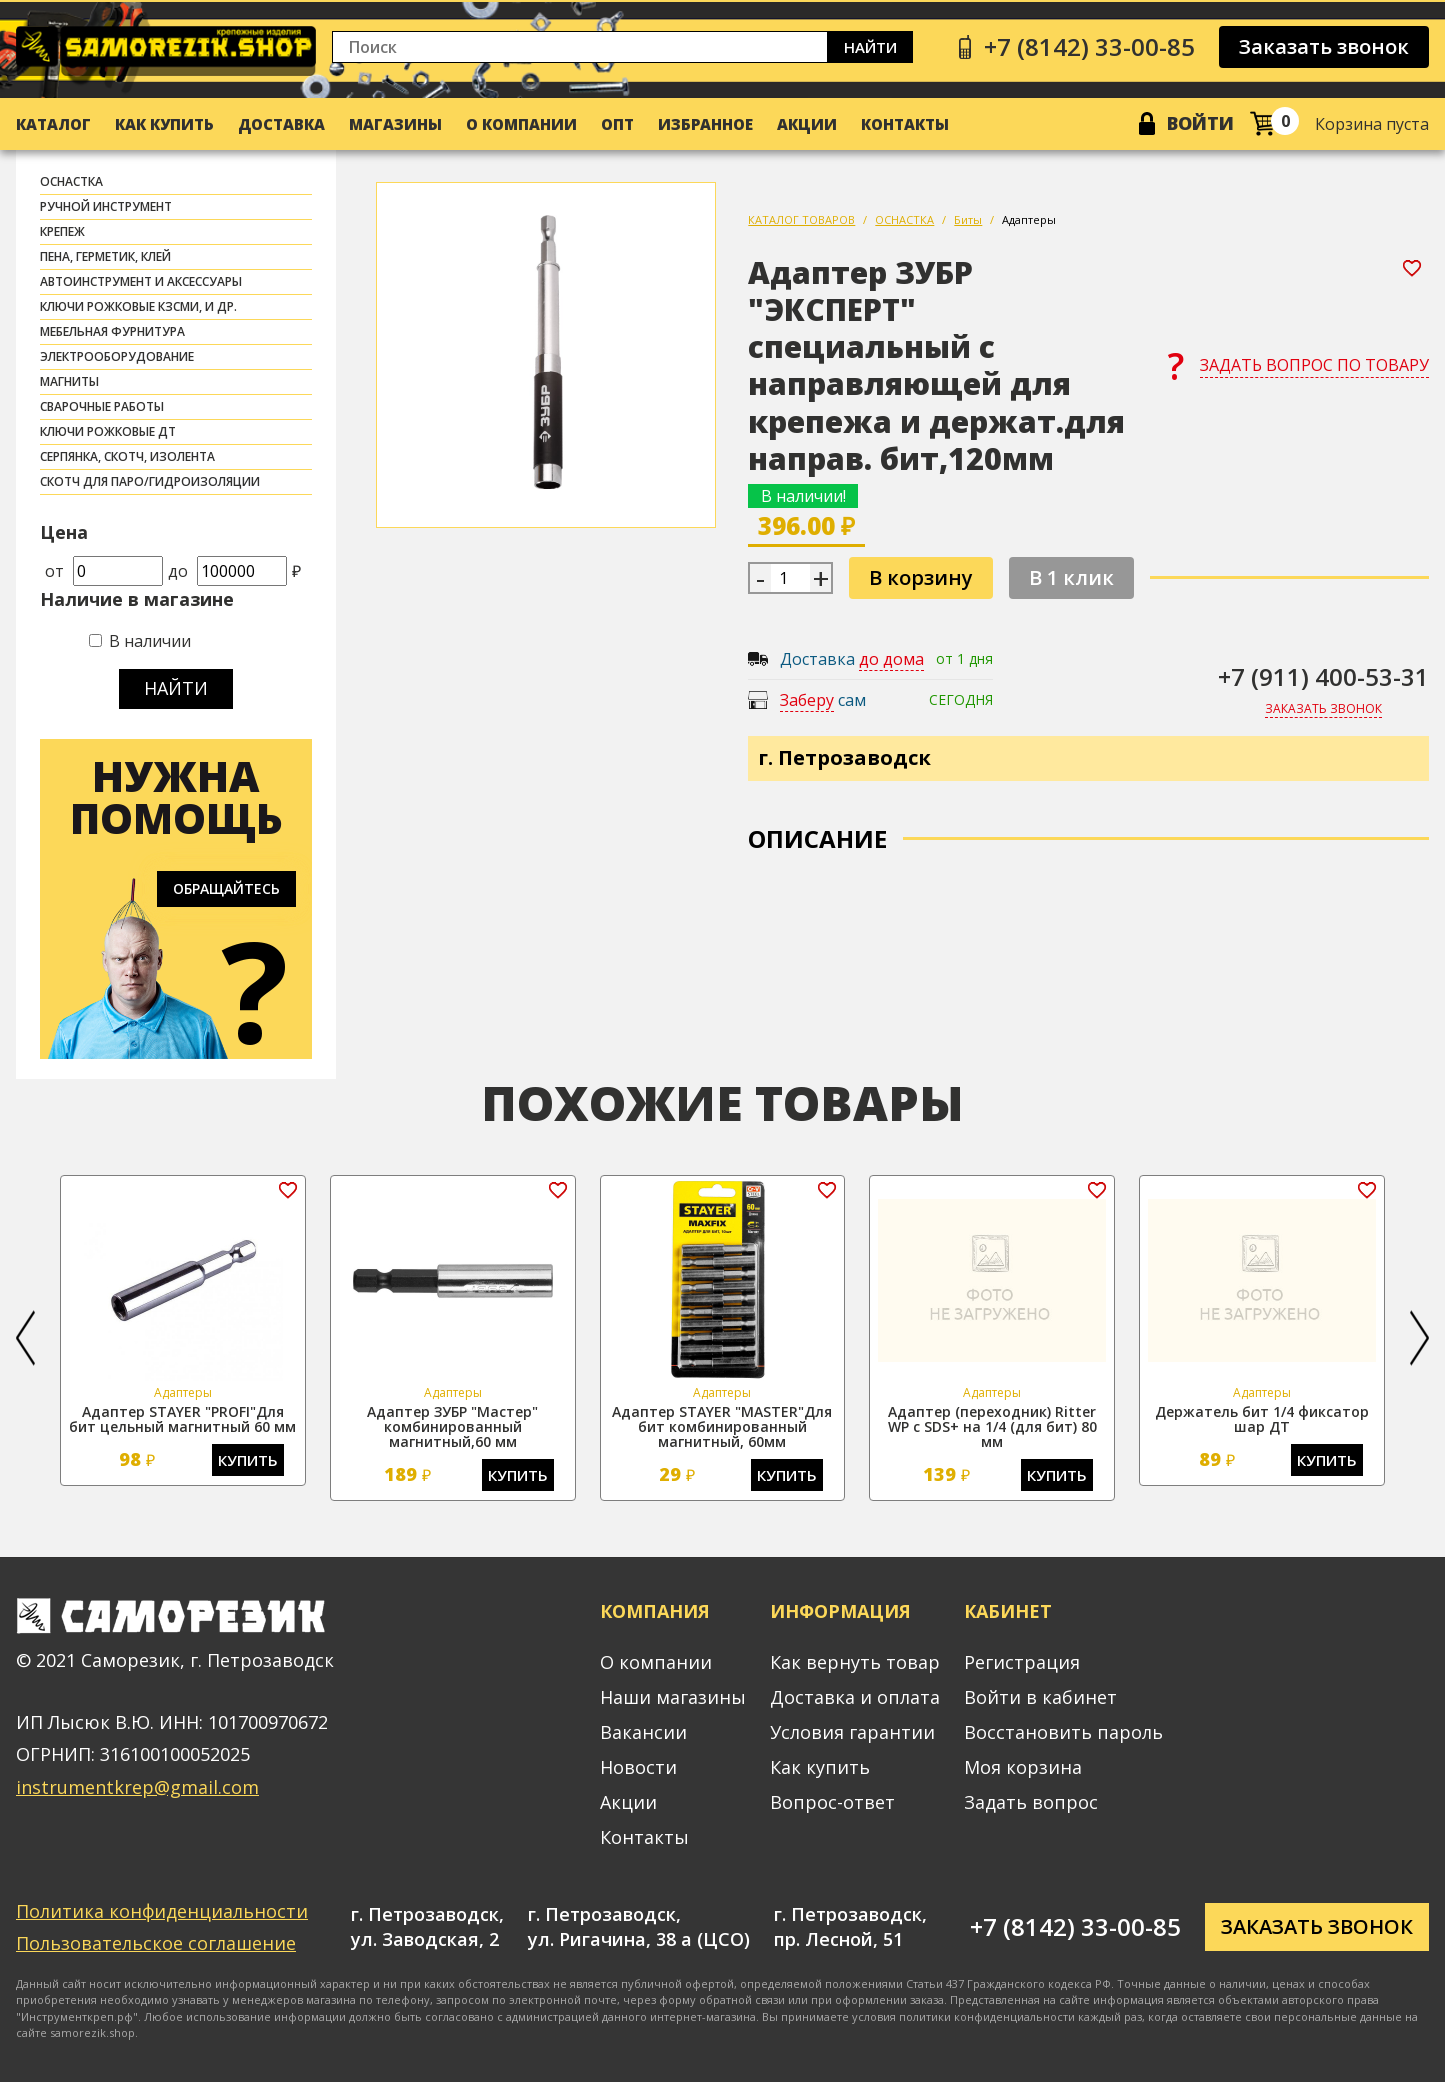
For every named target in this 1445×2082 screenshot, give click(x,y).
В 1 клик (1071, 577)
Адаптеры (1029, 219)
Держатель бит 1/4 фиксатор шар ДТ (1262, 1419)
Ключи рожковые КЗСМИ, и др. (138, 306)
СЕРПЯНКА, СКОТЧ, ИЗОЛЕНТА (127, 456)
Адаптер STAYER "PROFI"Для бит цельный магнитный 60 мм (182, 1419)
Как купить (164, 124)
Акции (807, 124)
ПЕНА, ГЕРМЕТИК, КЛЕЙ (105, 256)
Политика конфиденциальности (162, 1911)
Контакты (905, 124)
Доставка (281, 124)
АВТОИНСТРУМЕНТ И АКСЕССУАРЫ (141, 281)
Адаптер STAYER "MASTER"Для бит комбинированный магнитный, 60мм (722, 1426)
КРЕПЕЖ (62, 231)
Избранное (705, 124)
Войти (1200, 123)
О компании (521, 124)
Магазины (395, 124)
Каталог (53, 124)
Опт (617, 124)
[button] (25, 1337)
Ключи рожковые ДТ (108, 431)
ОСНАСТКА (71, 181)
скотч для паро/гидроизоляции (150, 481)
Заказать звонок (1324, 46)
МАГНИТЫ (69, 381)
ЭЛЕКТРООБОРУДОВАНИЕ (117, 356)
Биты (968, 219)
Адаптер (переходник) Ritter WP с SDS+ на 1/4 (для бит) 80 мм (992, 1426)
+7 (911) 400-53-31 (1323, 676)
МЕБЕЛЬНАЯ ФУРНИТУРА (112, 331)
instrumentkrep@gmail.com (137, 1787)
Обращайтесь (226, 888)
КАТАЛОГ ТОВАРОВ (801, 219)
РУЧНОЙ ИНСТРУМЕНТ (106, 206)
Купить (248, 1460)
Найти (870, 47)
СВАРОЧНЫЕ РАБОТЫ (102, 406)
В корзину (921, 577)
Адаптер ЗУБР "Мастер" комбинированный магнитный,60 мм (452, 1426)
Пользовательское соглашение (156, 1943)
